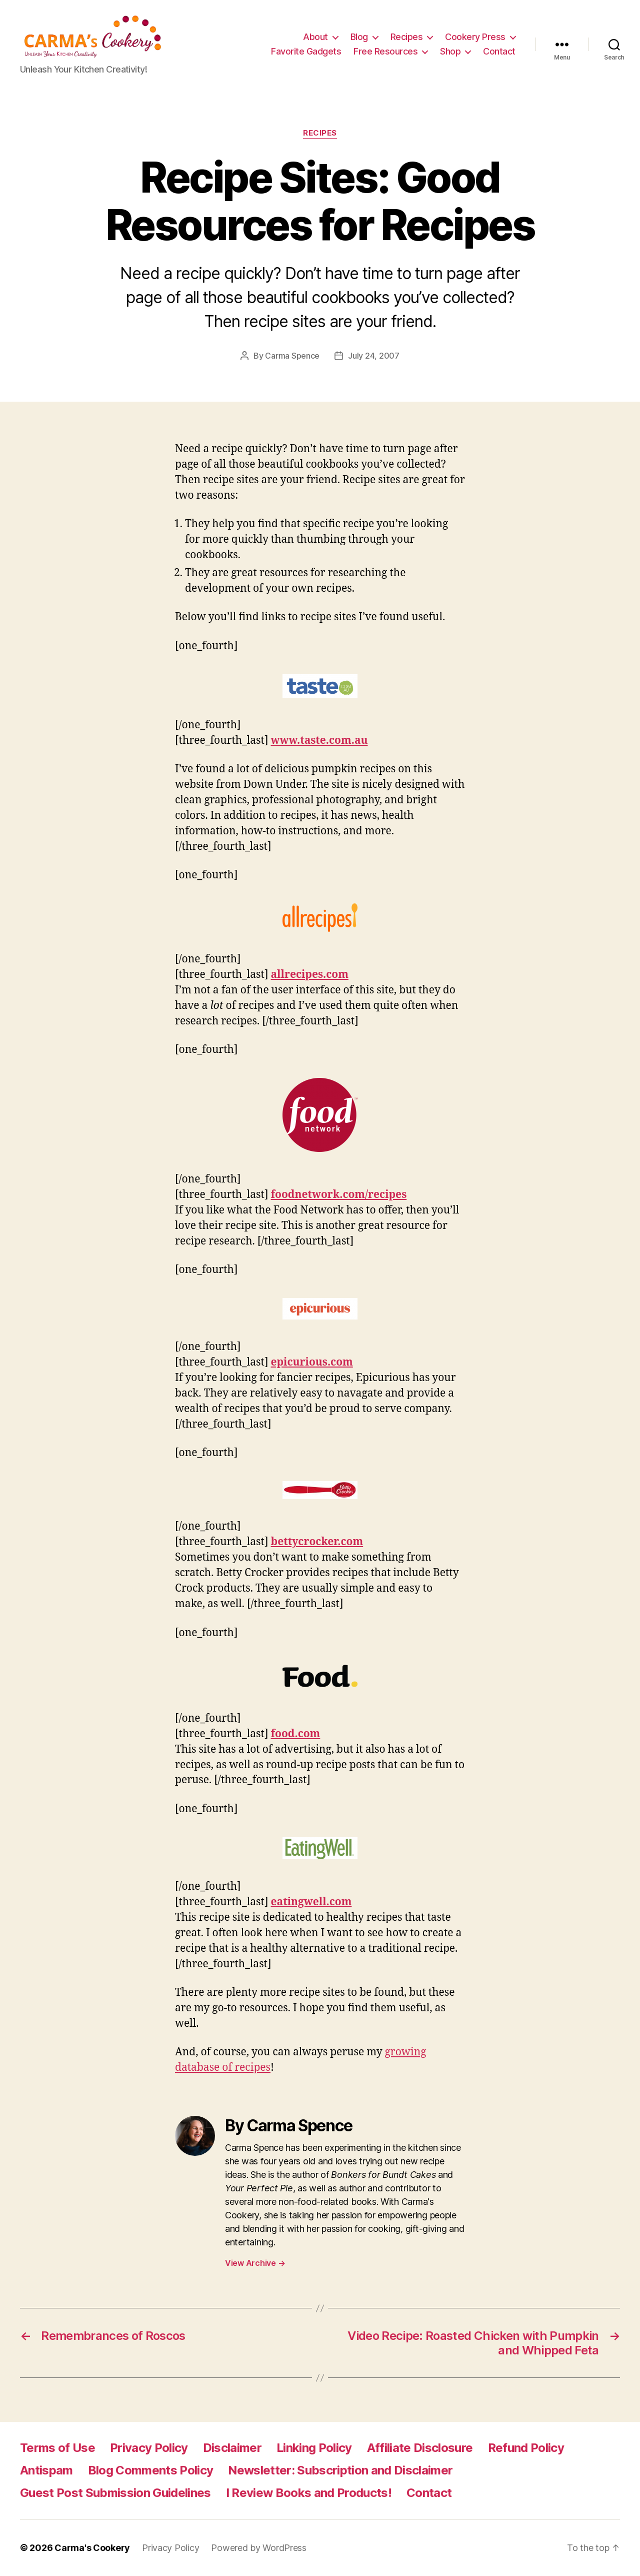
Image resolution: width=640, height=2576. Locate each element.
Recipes (406, 37)
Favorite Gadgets (306, 51)
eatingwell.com (311, 1902)
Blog (359, 37)
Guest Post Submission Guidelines (115, 2492)
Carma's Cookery (92, 2547)
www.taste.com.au (319, 740)
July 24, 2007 (374, 356)
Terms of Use (57, 2447)
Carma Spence (292, 356)
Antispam (46, 2470)
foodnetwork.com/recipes (339, 1194)
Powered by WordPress (258, 2547)
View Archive (255, 2263)
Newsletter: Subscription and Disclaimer (340, 2470)
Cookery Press (475, 37)
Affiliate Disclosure (420, 2447)
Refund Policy (526, 2447)
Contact (499, 51)
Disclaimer (232, 2447)
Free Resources (386, 51)
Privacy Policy (149, 2447)
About (315, 37)
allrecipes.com (309, 974)
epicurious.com (312, 1362)
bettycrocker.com (317, 1542)
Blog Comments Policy (151, 2470)
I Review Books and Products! (309, 2492)
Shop (450, 51)
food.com (295, 1734)
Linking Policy (314, 2447)
